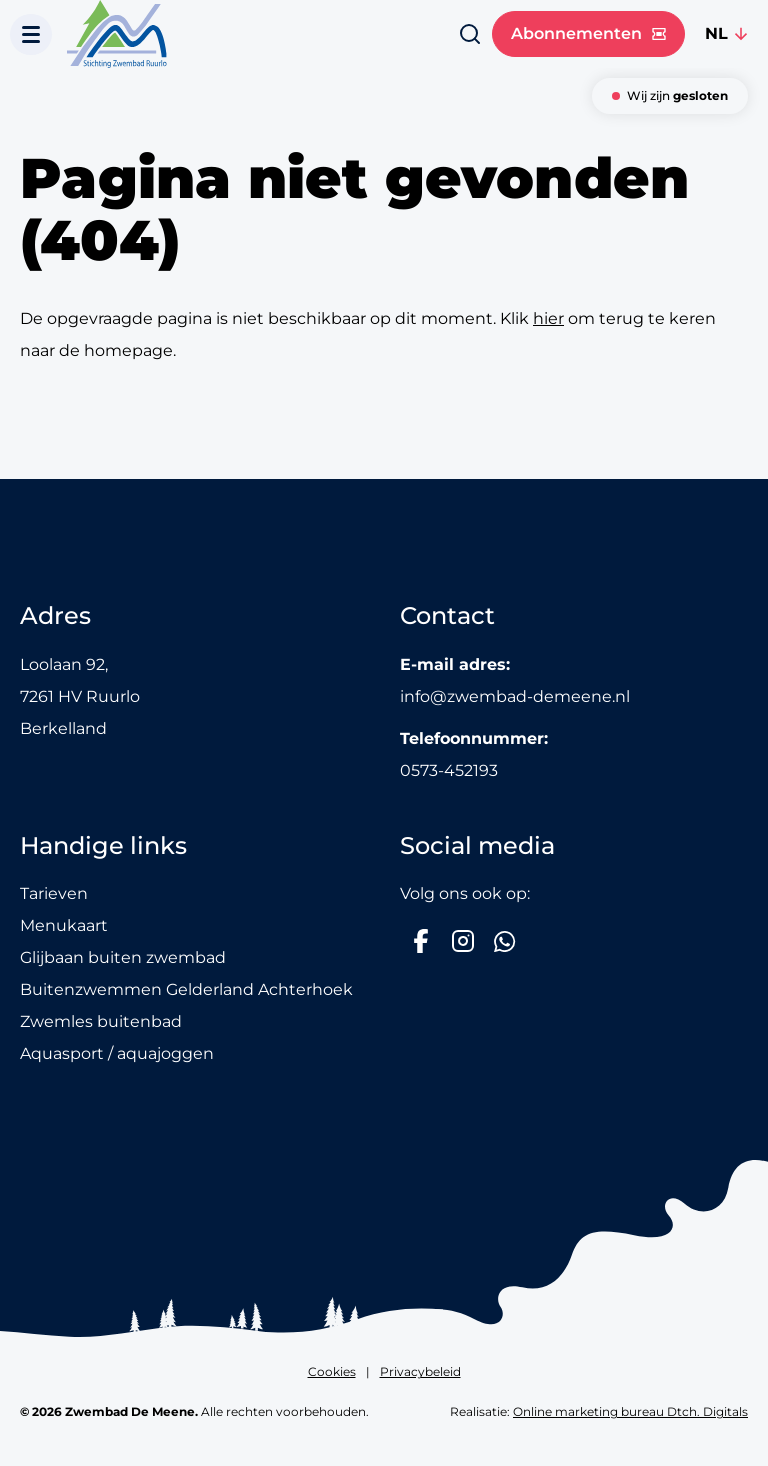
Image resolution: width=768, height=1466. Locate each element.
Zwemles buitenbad (101, 1021)
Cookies (332, 1371)
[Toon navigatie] (31, 34)
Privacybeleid (420, 1371)
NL (716, 33)
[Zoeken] (470, 34)
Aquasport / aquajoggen (117, 1053)
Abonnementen (588, 33)
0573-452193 (449, 770)
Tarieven (54, 893)
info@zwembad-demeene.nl (515, 696)
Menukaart (64, 925)
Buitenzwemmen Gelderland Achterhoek (186, 989)
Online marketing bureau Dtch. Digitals (630, 1411)
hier (548, 318)
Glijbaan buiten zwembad (123, 957)
